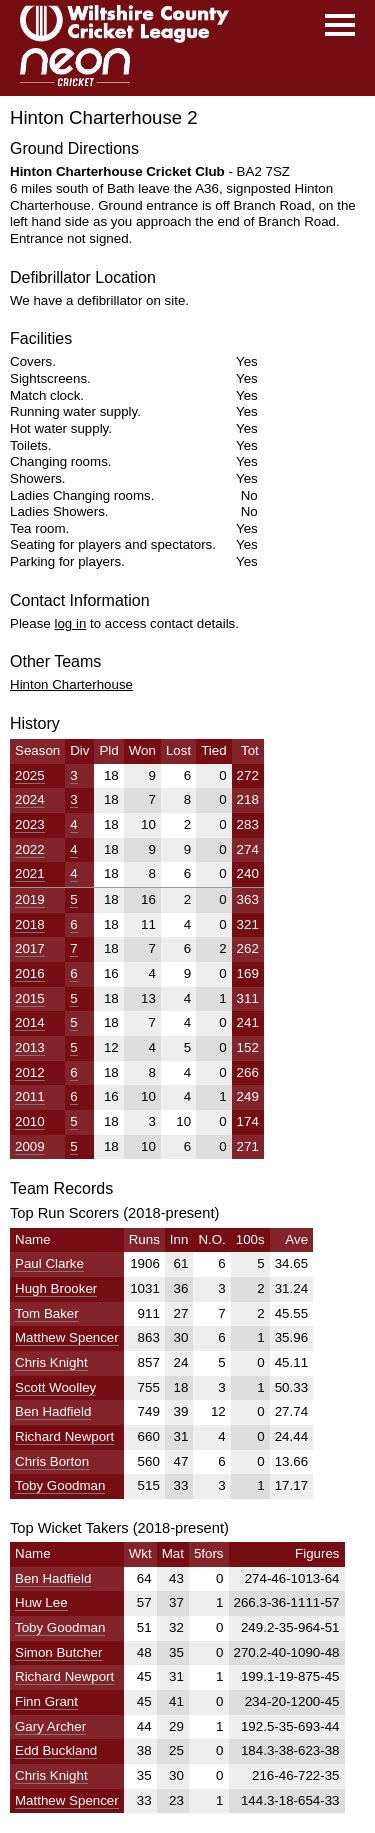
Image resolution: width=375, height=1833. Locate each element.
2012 (30, 1072)
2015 (30, 998)
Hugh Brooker (56, 1288)
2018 (30, 924)
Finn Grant (46, 1701)
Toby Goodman (60, 1485)
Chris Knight (51, 1362)
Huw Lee (41, 1602)
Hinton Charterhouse (71, 684)
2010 (30, 1121)
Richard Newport (64, 1436)
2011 (30, 1096)
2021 (30, 873)
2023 (30, 824)
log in (70, 623)
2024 (30, 799)
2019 (30, 899)
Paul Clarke (49, 1263)
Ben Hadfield (53, 1411)
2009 (30, 1146)
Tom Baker (47, 1313)
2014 (30, 1022)
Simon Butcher (58, 1652)
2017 (30, 948)
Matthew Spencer (67, 1337)
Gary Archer (50, 1726)
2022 (30, 849)
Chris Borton (52, 1461)
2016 (30, 973)
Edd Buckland (56, 1750)
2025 (30, 775)
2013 (30, 1047)
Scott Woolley (55, 1387)
